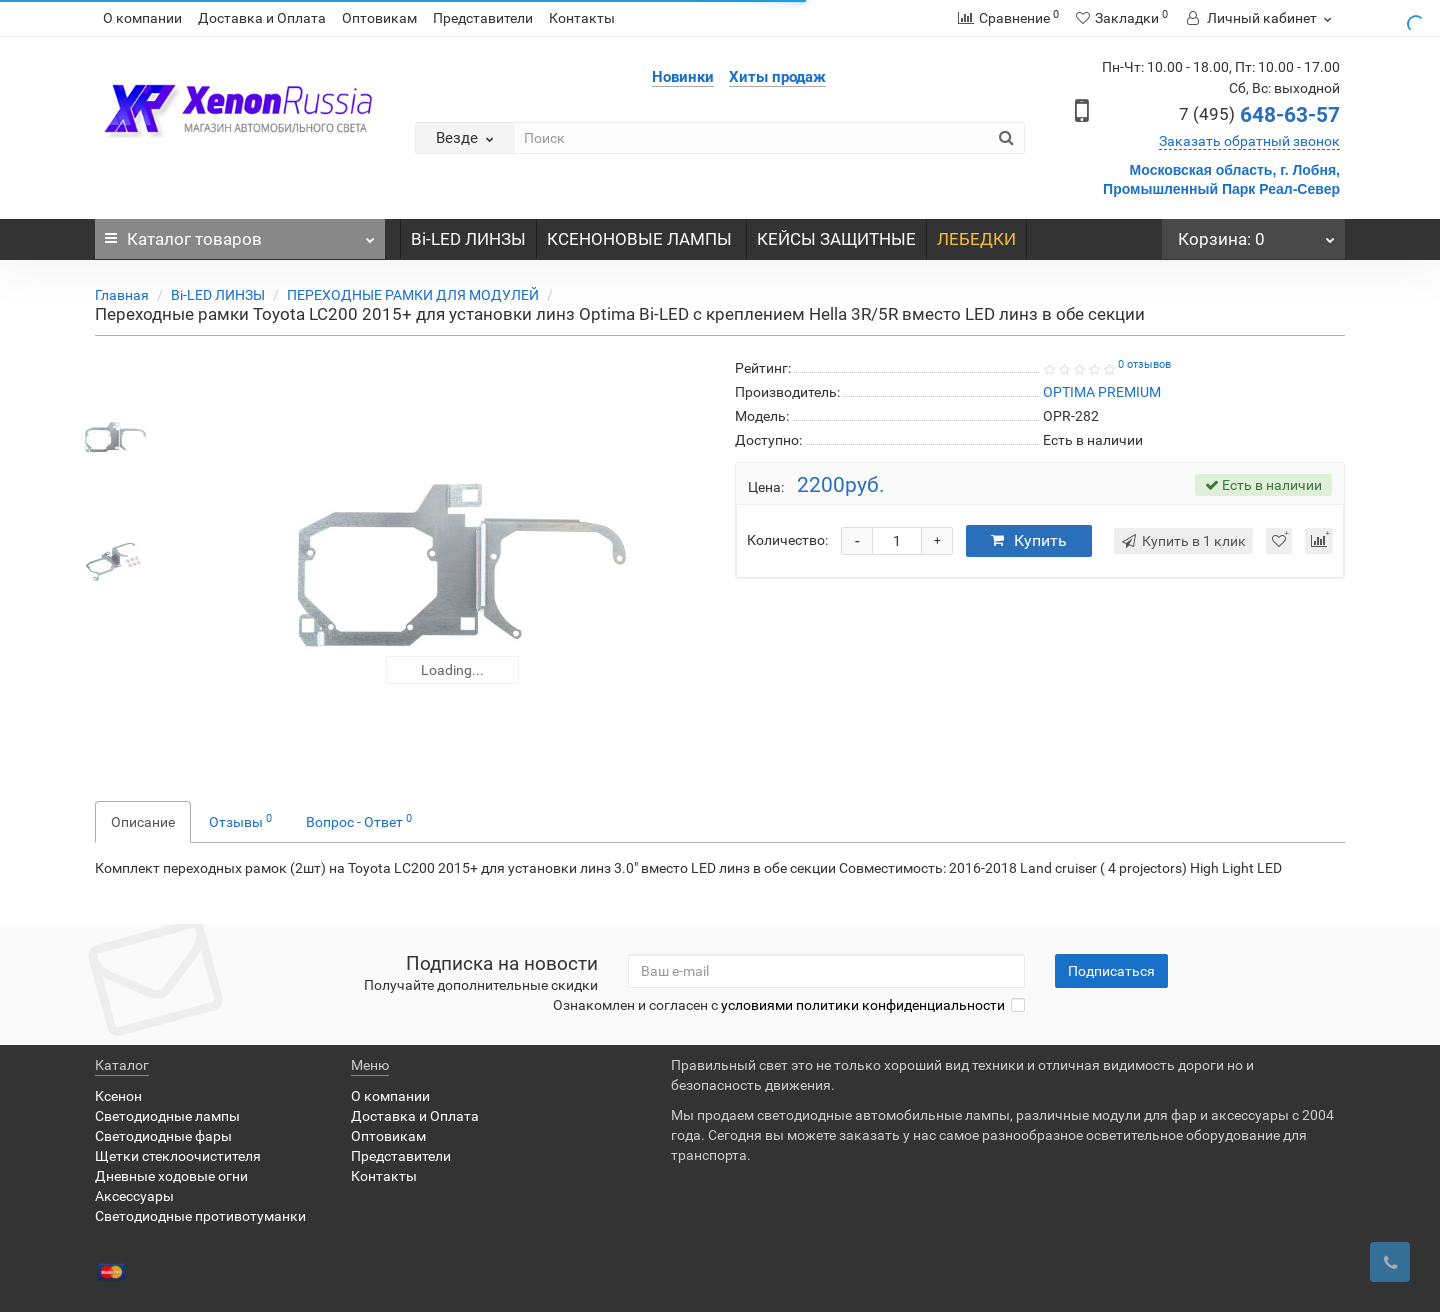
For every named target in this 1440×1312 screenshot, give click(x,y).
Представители (483, 18)
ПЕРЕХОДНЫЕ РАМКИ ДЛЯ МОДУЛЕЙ (413, 295)
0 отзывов (1144, 364)
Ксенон (118, 1096)
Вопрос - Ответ (359, 821)
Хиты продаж (777, 77)
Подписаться (1111, 971)
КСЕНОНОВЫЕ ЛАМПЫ (641, 239)
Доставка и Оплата (262, 18)
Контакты (582, 18)
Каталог (240, 234)
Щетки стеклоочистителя (178, 1156)
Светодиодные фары (163, 1136)
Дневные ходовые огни (171, 1176)
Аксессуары (134, 1196)
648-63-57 (1259, 115)
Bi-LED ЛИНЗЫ (468, 239)
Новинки (683, 77)
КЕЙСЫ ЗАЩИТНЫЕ (836, 239)
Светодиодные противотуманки (200, 1216)
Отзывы (240, 821)
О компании (142, 18)
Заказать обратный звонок (1249, 141)
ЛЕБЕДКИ (976, 239)
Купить (1029, 540)
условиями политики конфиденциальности (863, 1005)
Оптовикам (379, 18)
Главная (122, 295)
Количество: (787, 540)
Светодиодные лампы (167, 1116)
